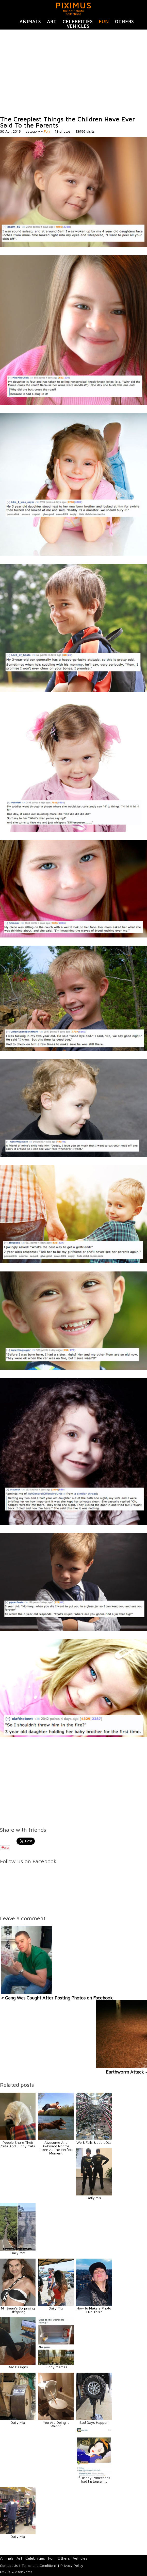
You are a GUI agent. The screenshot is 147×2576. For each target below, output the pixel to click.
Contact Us (9, 2565)
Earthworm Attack (125, 2072)
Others (124, 21)
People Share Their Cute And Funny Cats (18, 2144)
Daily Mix (94, 2197)
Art (52, 21)
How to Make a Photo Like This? (94, 2310)
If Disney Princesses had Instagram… (94, 2479)
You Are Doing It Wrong (56, 2424)
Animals (30, 21)
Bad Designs (18, 2367)
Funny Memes (56, 2367)
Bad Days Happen (93, 2422)
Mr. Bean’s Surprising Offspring (18, 2310)
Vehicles (78, 26)
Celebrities (78, 21)
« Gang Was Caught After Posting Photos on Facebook (57, 1997)
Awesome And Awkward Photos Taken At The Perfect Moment (56, 2147)
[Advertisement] (73, 72)
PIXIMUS (73, 5)
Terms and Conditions (39, 2565)
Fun (104, 21)
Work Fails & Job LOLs (93, 2142)
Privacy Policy (71, 2565)
